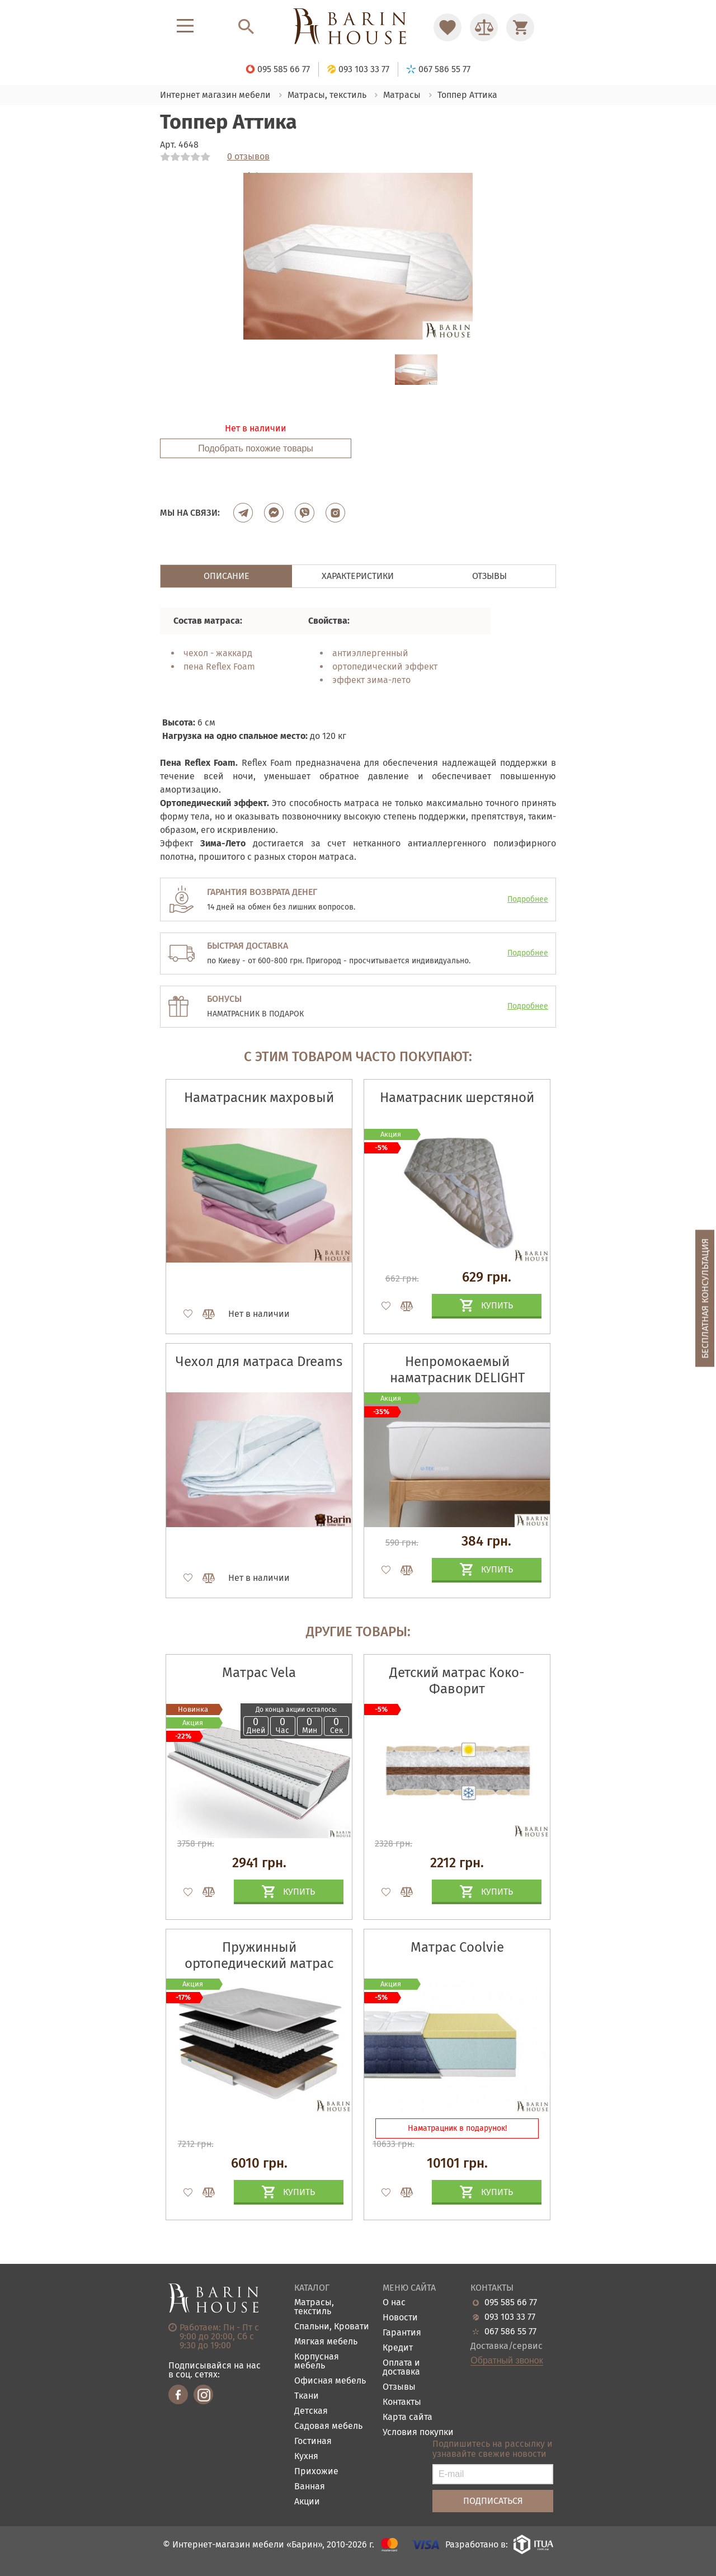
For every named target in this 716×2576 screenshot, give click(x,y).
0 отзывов (248, 156)
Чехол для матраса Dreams (259, 1361)
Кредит (398, 2348)
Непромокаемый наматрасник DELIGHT (457, 1370)
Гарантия (402, 2333)
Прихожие (316, 2471)
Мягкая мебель (325, 2342)
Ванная (309, 2487)
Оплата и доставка (401, 2367)
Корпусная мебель (316, 2361)
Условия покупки (418, 2432)
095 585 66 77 (510, 2302)
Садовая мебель (328, 2426)
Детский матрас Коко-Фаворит (457, 1681)
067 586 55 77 (510, 2331)
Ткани (306, 2396)
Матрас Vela (259, 1672)
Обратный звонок (506, 2360)
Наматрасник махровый (259, 1097)
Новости (400, 2318)
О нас (394, 2302)
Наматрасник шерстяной (457, 1097)
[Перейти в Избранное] (447, 27)
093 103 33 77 (509, 2317)
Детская (311, 2411)
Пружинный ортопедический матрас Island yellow (259, 1963)
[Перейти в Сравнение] (484, 27)
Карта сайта (407, 2417)
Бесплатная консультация (705, 1298)
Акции (307, 2502)
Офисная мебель (330, 2381)
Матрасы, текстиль (314, 2307)
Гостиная (313, 2441)
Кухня (306, 2456)
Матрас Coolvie (457, 1947)
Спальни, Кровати (331, 2327)
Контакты (402, 2402)
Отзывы (399, 2387)
